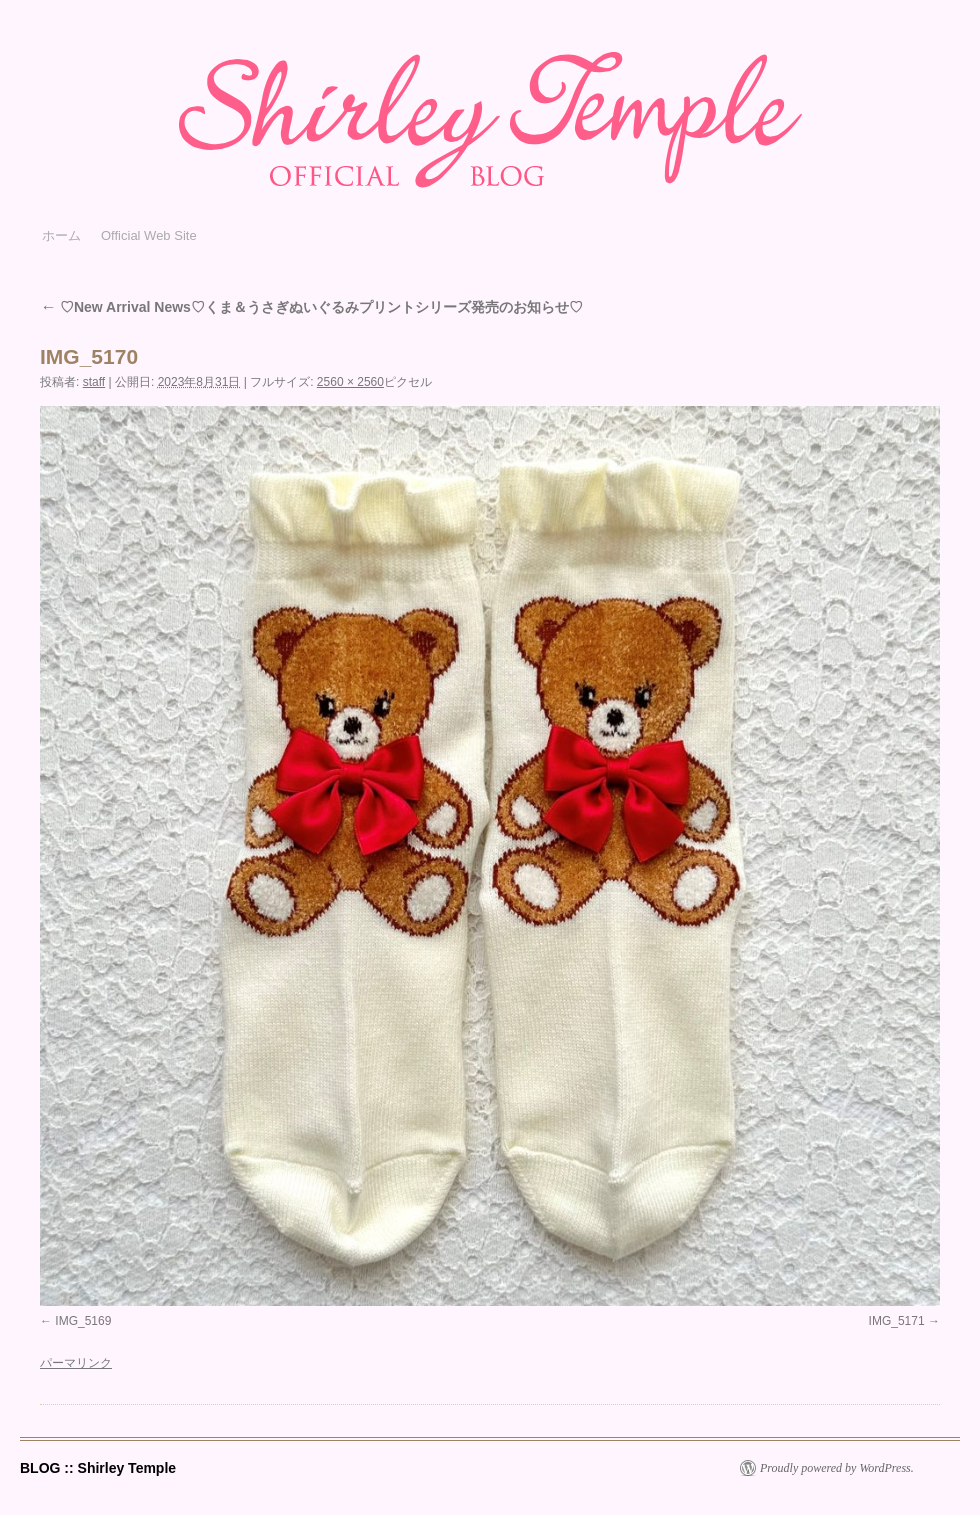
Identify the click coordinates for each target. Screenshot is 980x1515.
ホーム (61, 235)
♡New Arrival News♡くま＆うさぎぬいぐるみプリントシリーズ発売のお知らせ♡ (311, 307)
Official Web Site (149, 235)
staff (94, 382)
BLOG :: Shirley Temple (98, 1468)
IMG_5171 (897, 1321)
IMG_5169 (83, 1321)
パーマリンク (76, 1363)
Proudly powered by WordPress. (837, 1468)
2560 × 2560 (350, 382)
